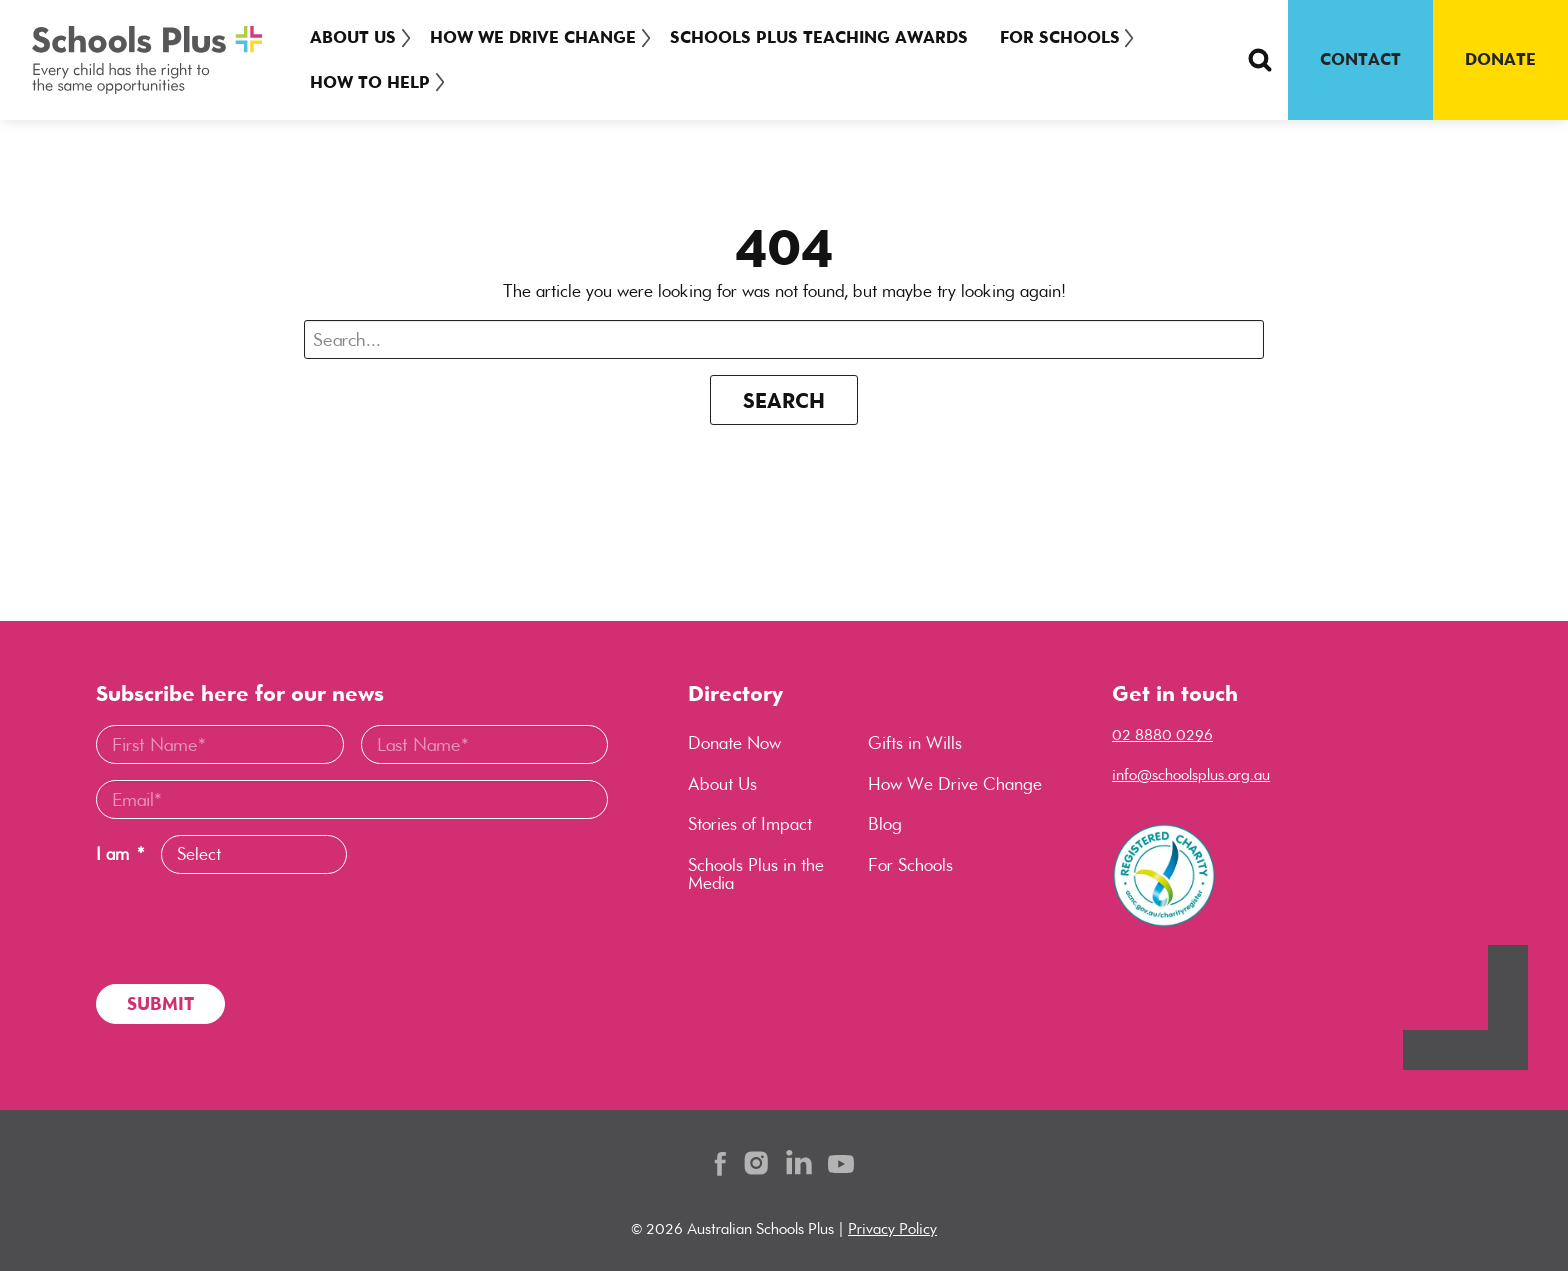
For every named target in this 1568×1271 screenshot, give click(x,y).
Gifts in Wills (915, 743)
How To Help (370, 82)
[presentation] (248, 929)
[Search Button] (1260, 60)
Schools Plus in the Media (756, 874)
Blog (885, 824)
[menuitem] (357, 37)
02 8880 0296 (1162, 734)
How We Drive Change (539, 37)
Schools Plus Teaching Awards (831, 37)
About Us (353, 37)
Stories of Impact (750, 824)
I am (120, 854)
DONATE (1500, 59)
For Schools (1072, 37)
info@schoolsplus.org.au (1191, 774)
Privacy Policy (892, 1228)
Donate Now (734, 743)
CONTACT (1360, 59)
